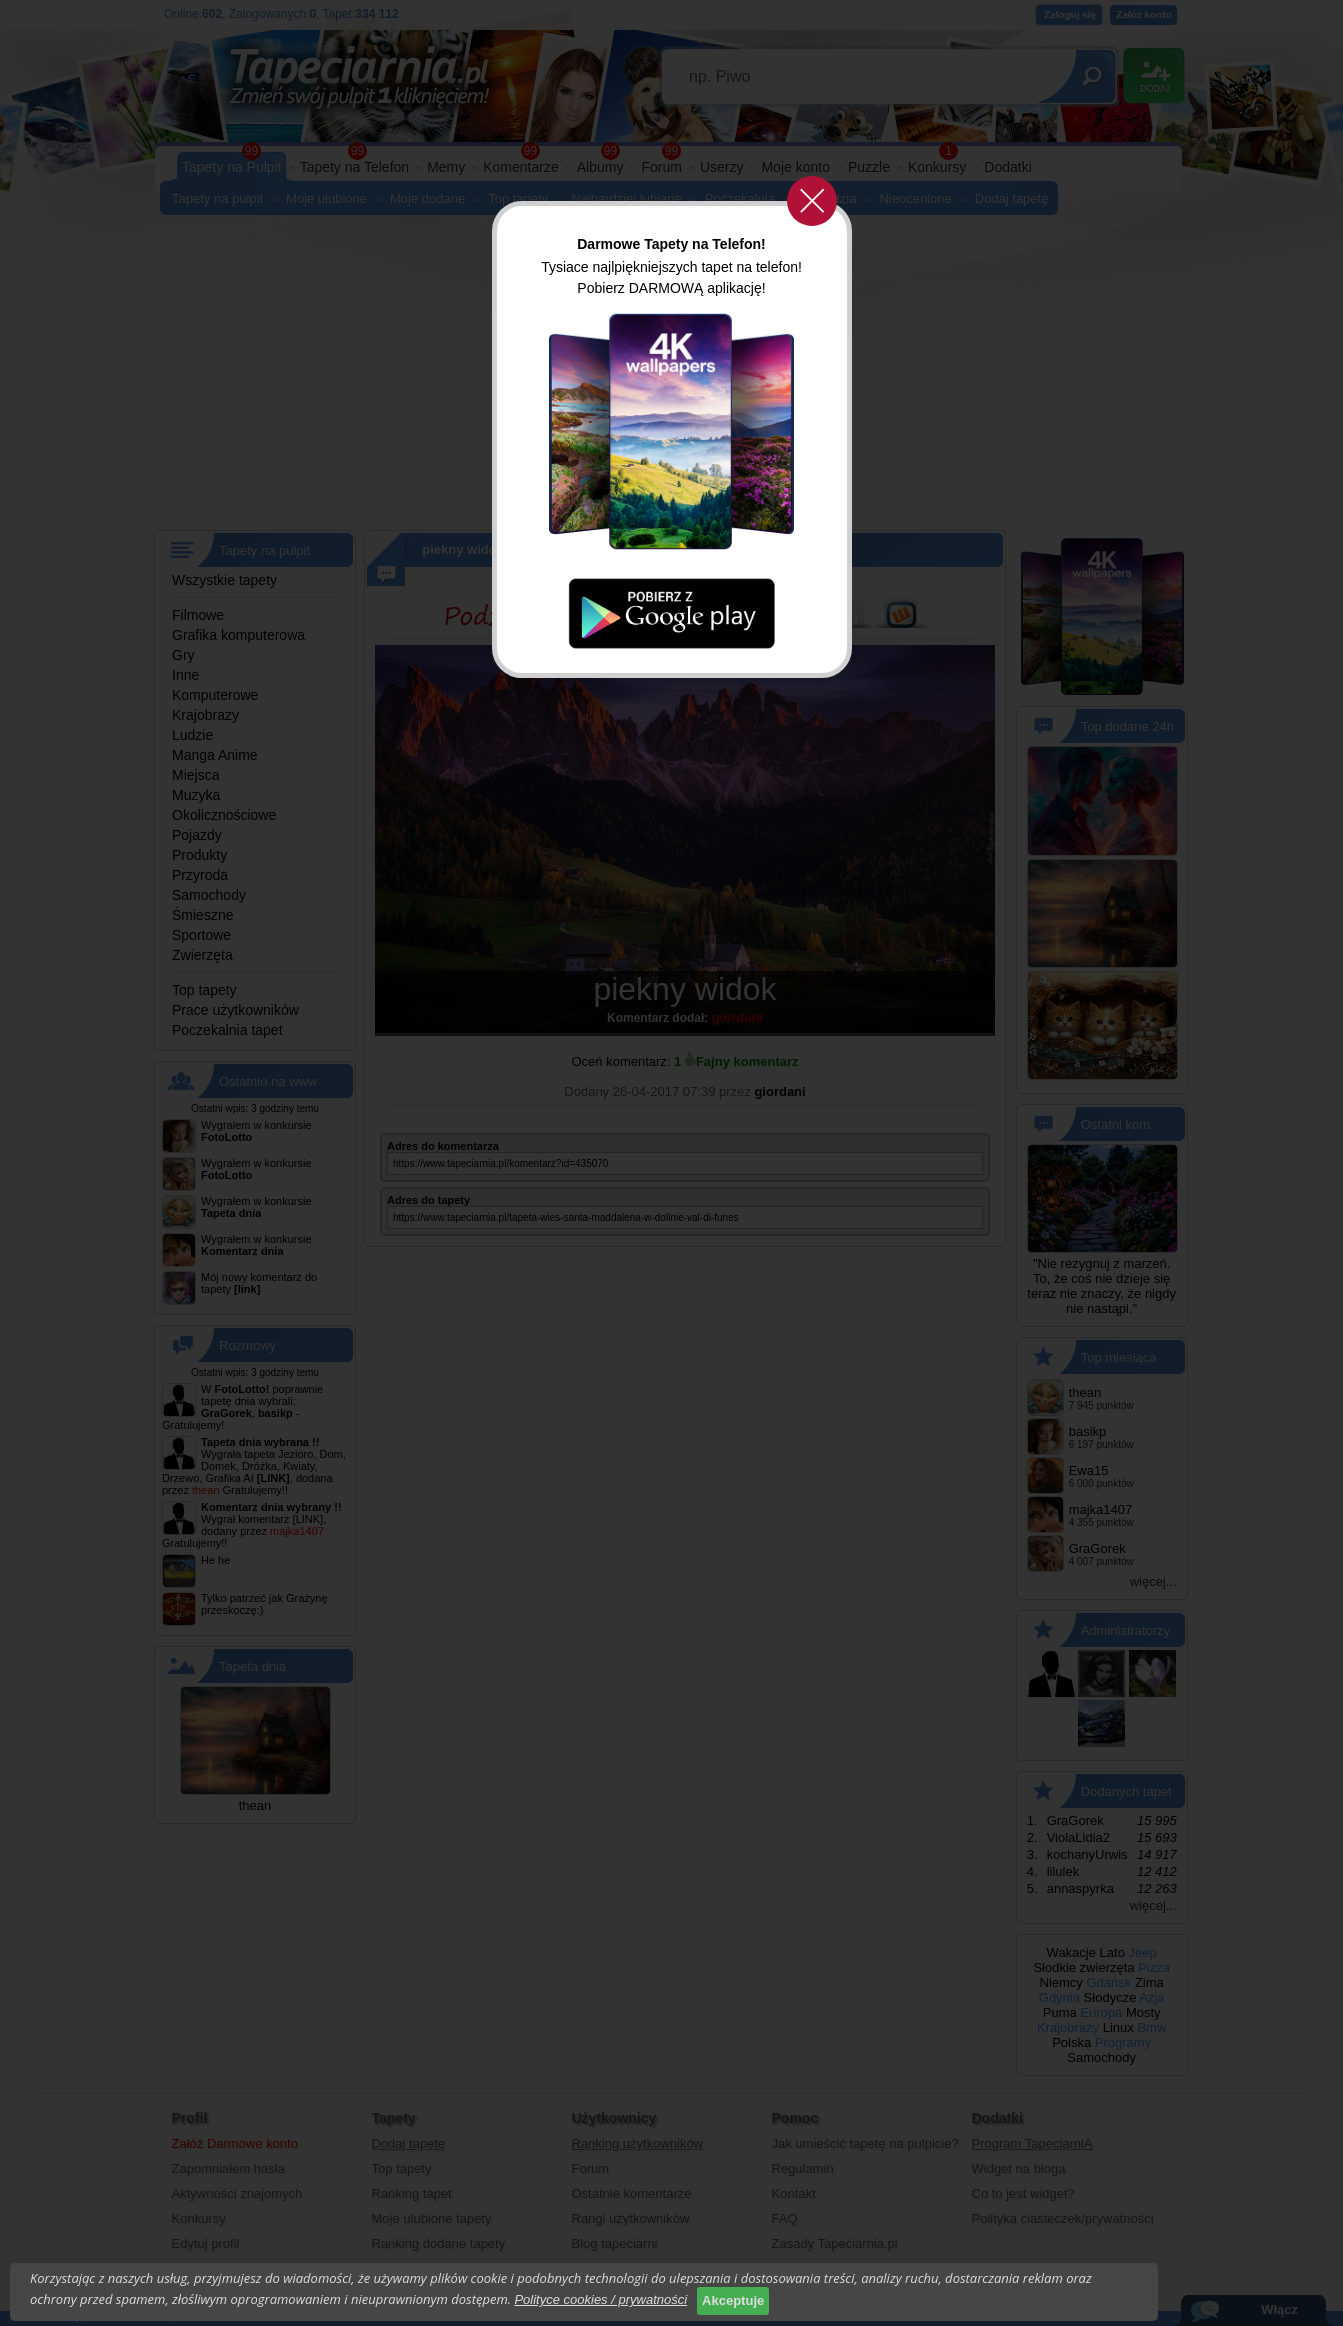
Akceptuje (733, 2300)
